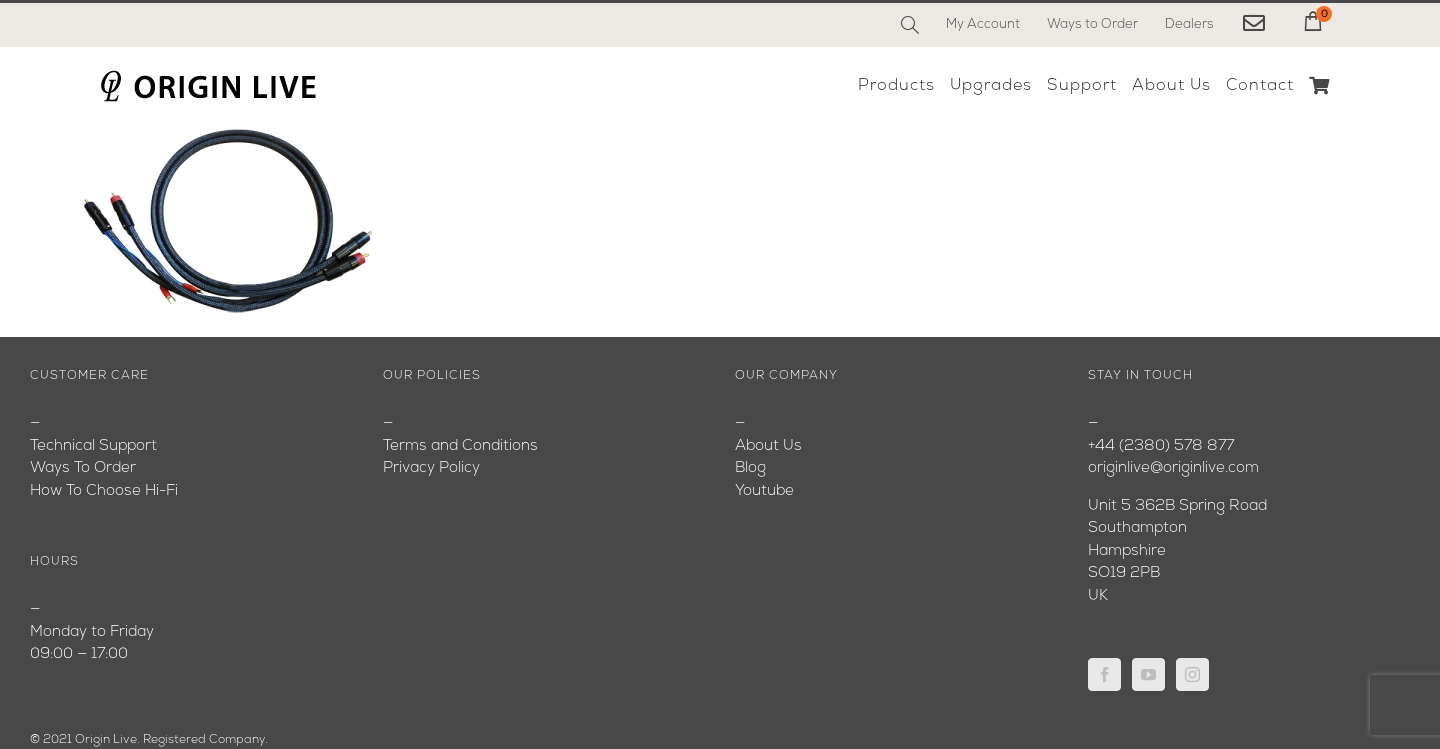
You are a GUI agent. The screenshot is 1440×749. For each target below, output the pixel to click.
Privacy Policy (431, 468)
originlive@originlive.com (1173, 468)
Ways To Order (83, 468)
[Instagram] (1192, 674)
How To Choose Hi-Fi (104, 491)
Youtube (764, 491)
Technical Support (93, 446)
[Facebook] (1104, 674)
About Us (768, 446)
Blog (750, 468)
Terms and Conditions (460, 446)
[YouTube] (1148, 674)
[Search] (910, 25)
